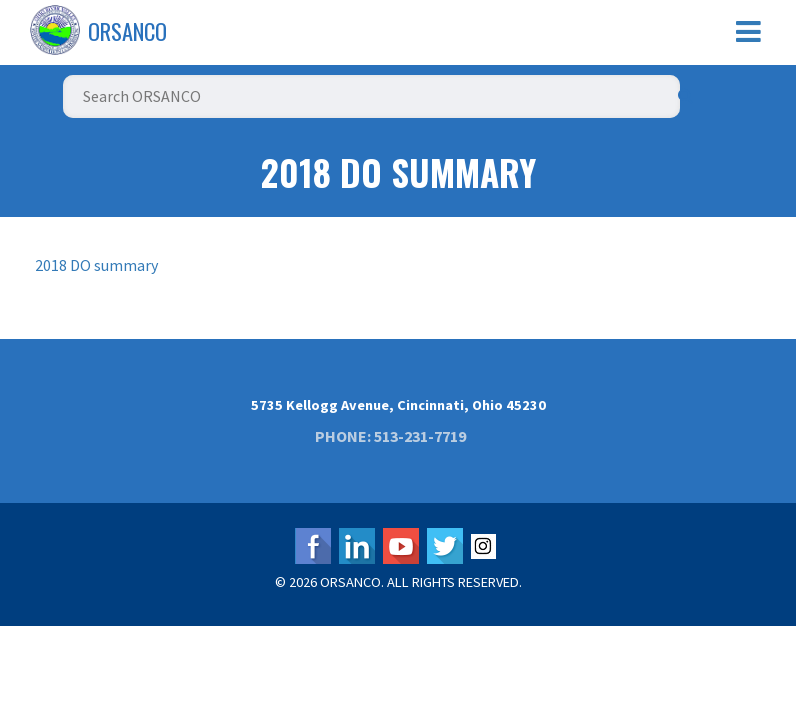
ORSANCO (127, 31)
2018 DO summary (96, 265)
